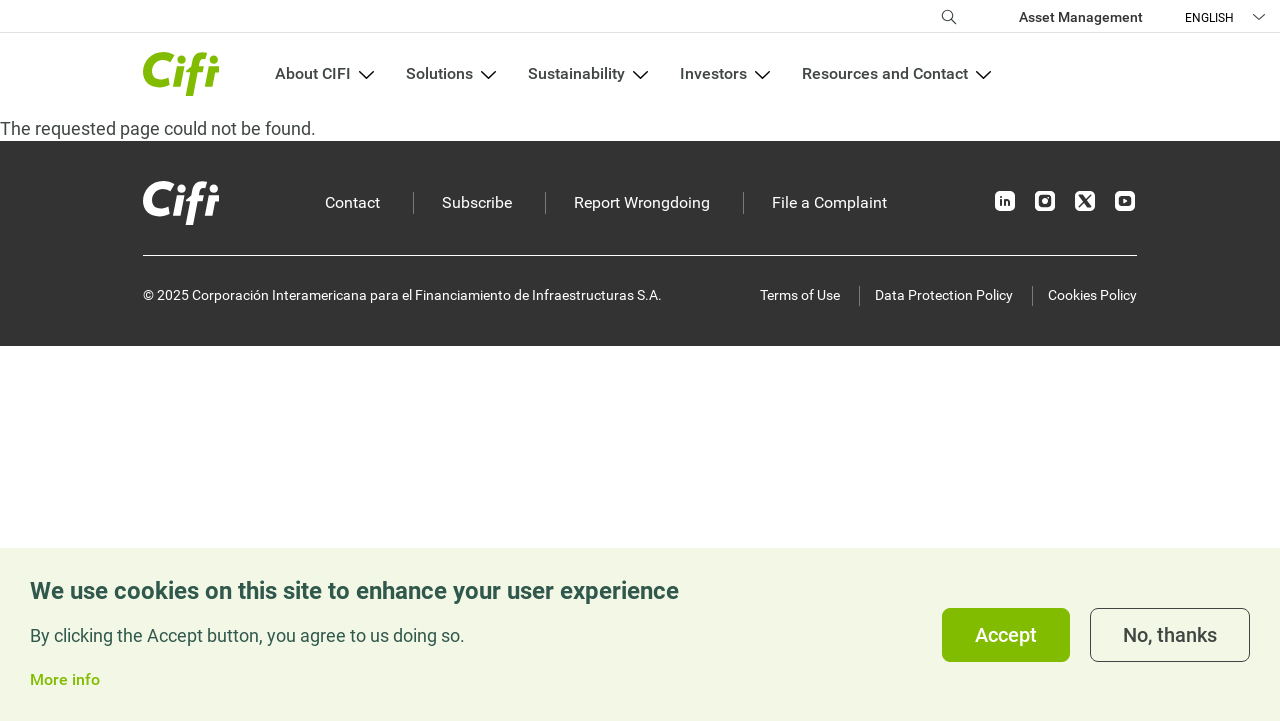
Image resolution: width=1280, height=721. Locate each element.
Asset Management (1081, 17)
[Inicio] (181, 203)
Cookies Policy (1092, 295)
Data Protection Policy (944, 295)
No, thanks (1170, 635)
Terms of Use (800, 295)
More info (65, 680)
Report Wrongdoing (642, 202)
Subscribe (477, 202)
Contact (352, 202)
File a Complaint (829, 202)
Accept (1006, 635)
